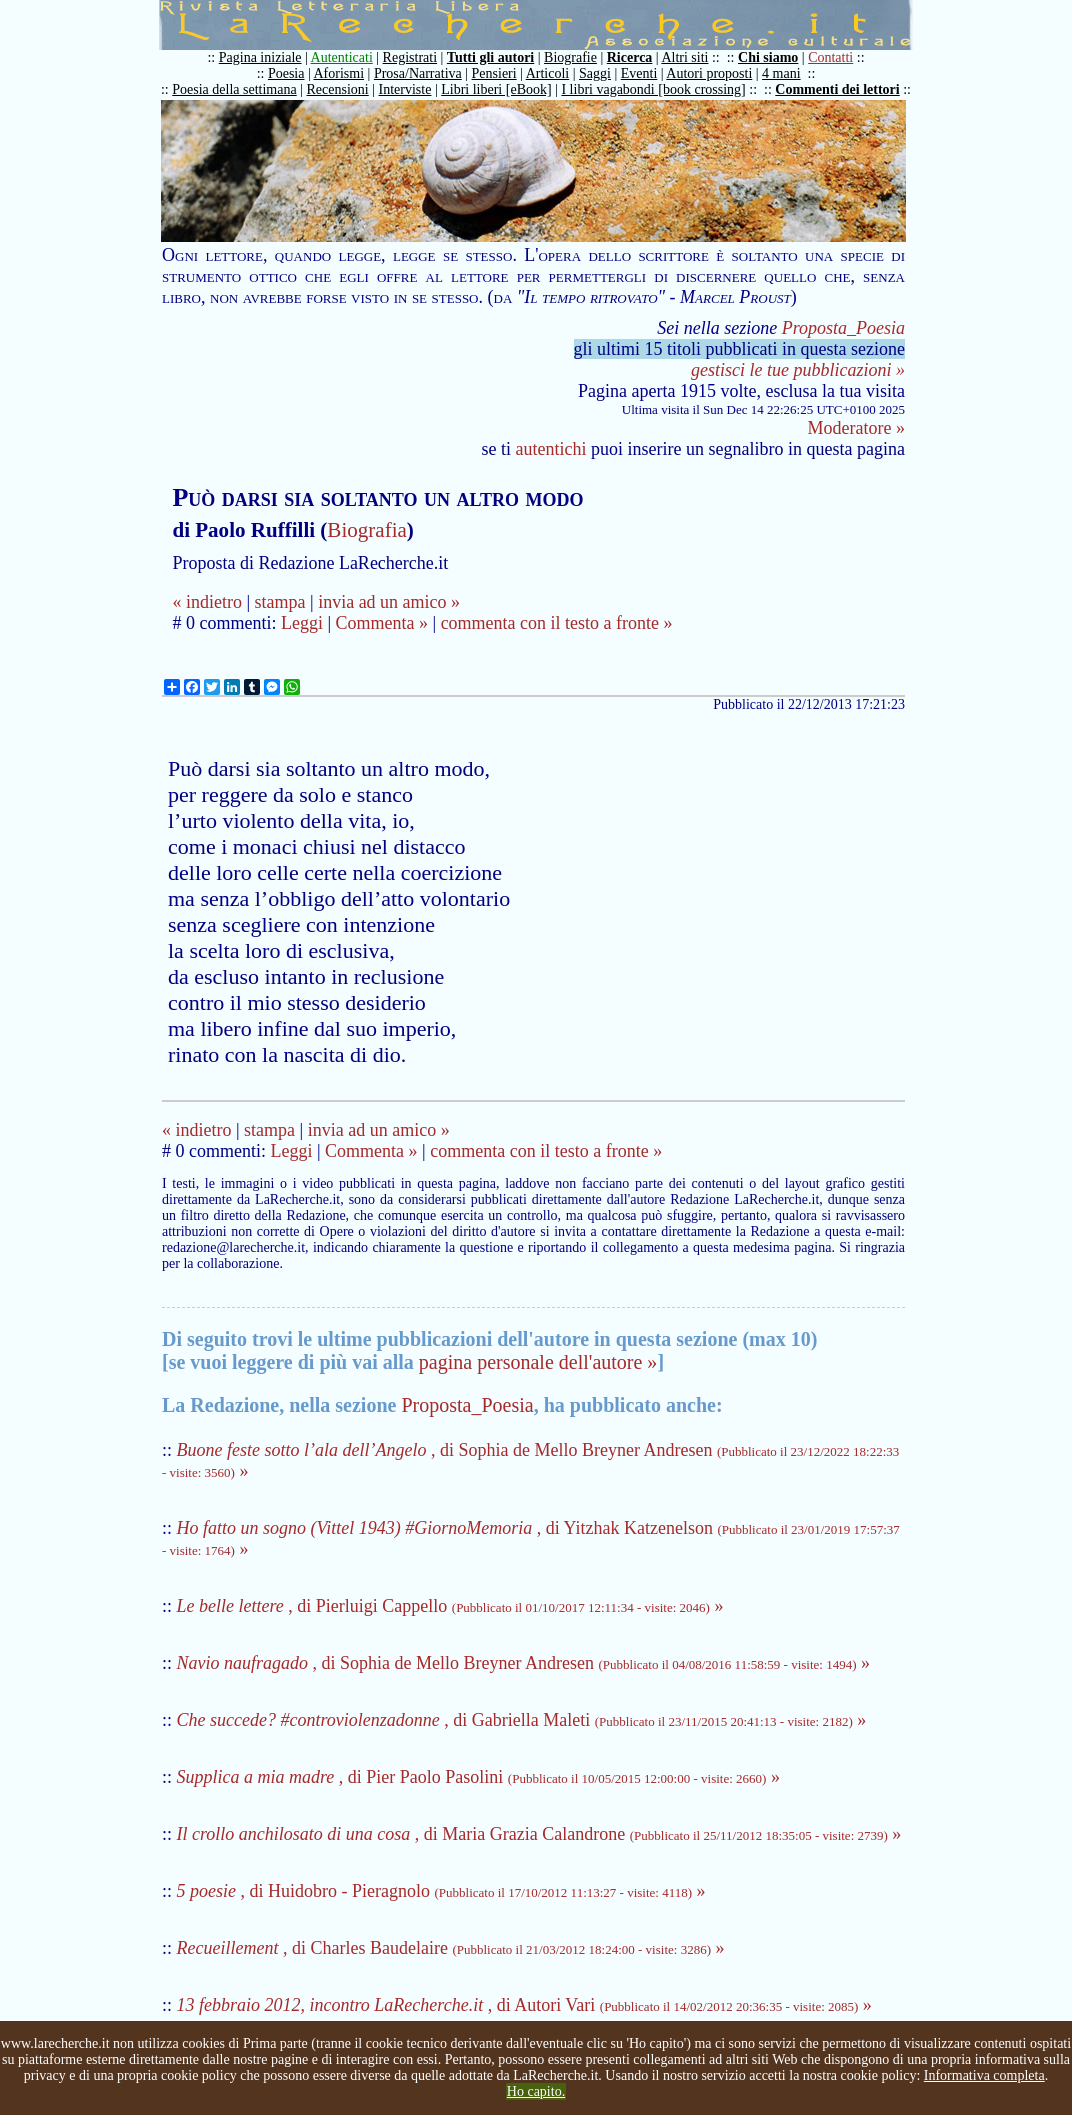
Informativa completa (984, 2075)
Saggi (595, 73)
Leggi (302, 623)
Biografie (570, 57)
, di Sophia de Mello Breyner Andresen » (524, 1663)
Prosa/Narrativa (418, 73)
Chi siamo (768, 57)
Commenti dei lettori (837, 89)
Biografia (366, 530)
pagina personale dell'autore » (538, 1362)
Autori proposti (709, 73)
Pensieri (494, 73)
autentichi (551, 449)
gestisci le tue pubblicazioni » (798, 370)
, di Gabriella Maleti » (522, 1720)
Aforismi (339, 73)
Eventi (639, 73)
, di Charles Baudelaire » (451, 1948)
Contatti (830, 57)
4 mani (781, 73)
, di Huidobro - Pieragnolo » (441, 1891)
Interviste (405, 89)
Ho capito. (536, 2091)
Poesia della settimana (234, 89)
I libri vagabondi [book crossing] (653, 89)
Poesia (286, 73)
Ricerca (630, 57)
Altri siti (684, 57)
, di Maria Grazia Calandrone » (539, 1834)
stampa (280, 602)
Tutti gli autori (490, 57)
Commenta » (382, 623)
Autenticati (342, 57)
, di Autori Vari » (524, 2005)
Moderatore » (856, 428)
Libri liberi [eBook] (496, 89)
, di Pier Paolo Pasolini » (478, 1777)
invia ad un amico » (389, 602)
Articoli (548, 73)
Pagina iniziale (260, 57)
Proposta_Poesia (843, 328)
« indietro (207, 602)
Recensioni (338, 89)
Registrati (410, 57)
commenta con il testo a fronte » (557, 623)
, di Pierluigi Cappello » (450, 1606)
